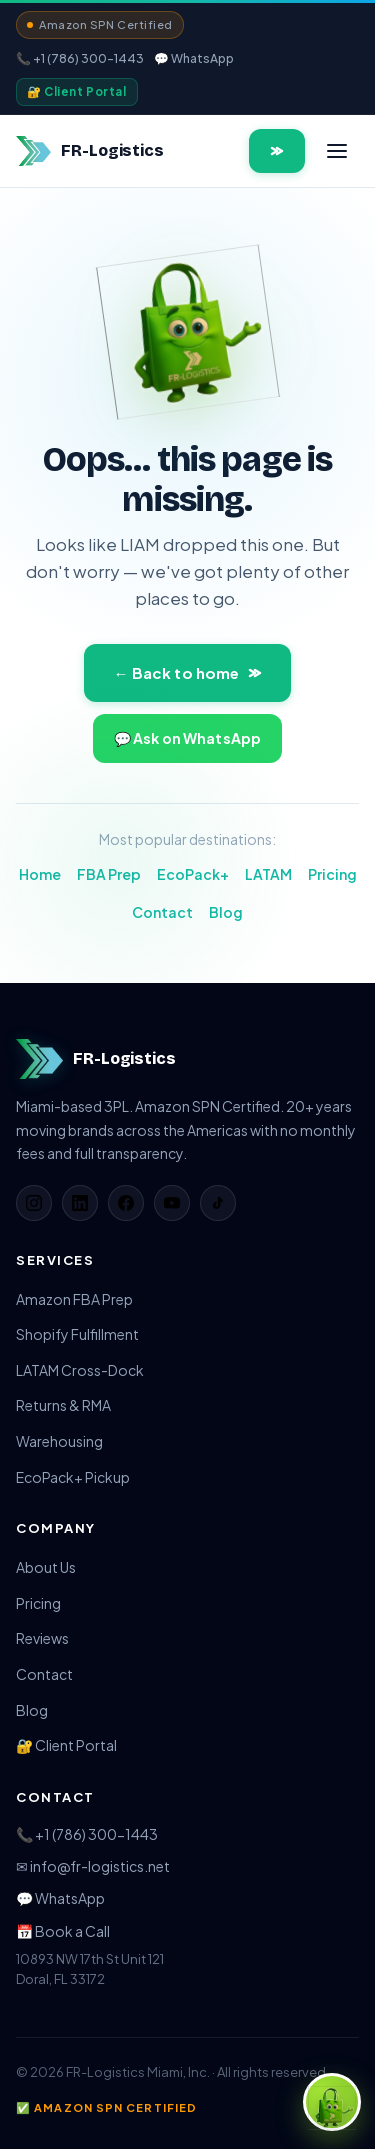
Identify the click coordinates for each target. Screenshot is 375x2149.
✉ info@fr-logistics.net (93, 1866)
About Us (46, 1567)
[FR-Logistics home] (90, 151)
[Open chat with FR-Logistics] (332, 2102)
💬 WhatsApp (194, 58)
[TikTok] (218, 1203)
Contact (162, 912)
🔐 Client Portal (77, 91)
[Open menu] (337, 151)
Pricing (332, 874)
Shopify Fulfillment (77, 1334)
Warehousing (59, 1441)
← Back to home (187, 672)
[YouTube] (172, 1203)
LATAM (268, 874)
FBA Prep (109, 874)
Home (40, 874)
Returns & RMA (63, 1405)
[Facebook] (126, 1203)
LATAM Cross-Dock (80, 1370)
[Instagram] (34, 1203)
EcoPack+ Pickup (73, 1477)
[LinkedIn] (80, 1203)
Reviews (42, 1638)
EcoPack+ (193, 874)
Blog (226, 912)
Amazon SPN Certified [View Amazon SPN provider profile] (100, 24)
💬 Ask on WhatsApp (187, 738)
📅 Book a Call (63, 1931)
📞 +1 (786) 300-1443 (80, 58)
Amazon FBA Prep (74, 1299)
